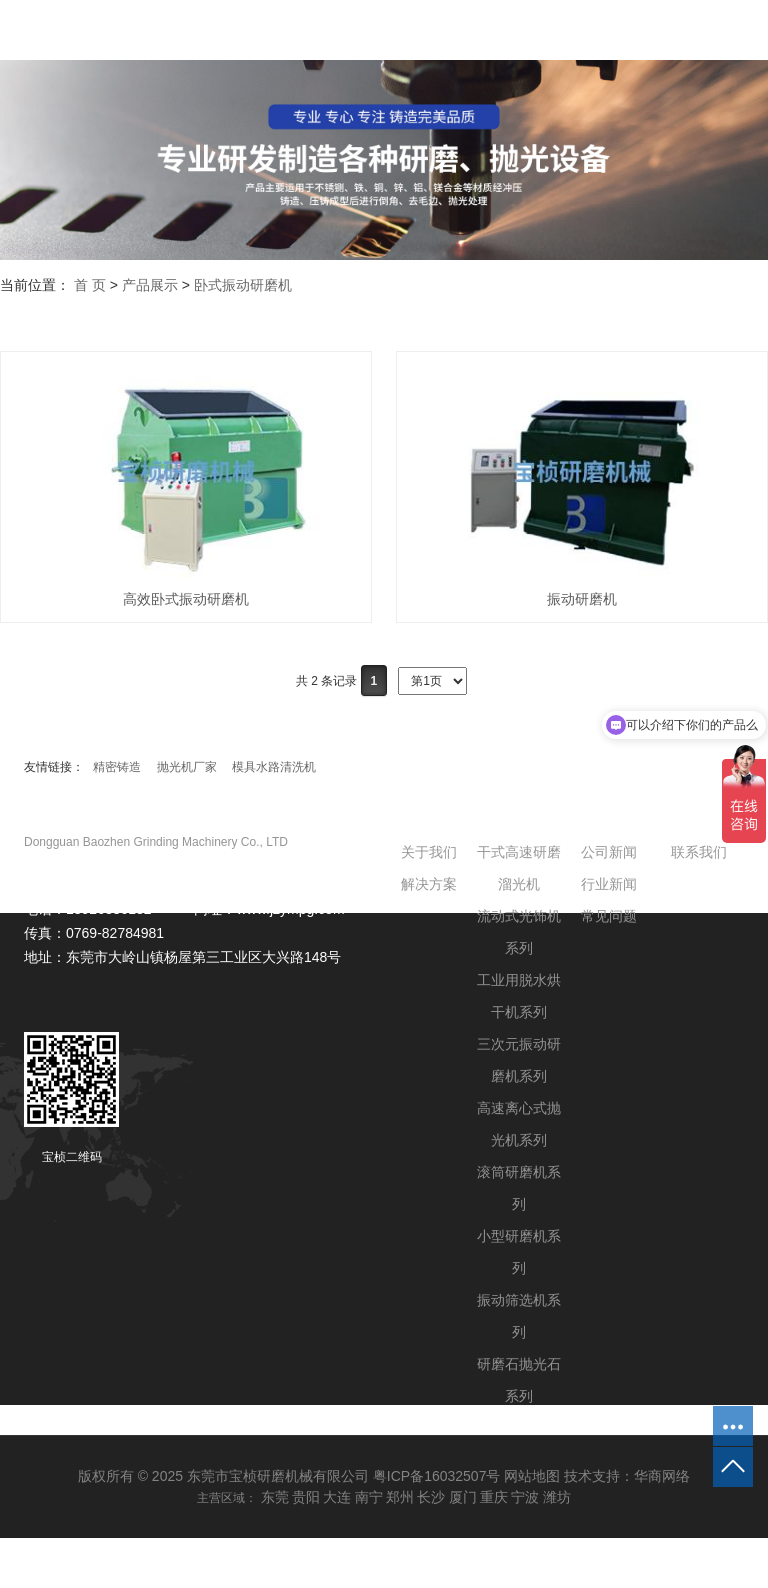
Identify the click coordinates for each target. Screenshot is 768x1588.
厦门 (463, 1497)
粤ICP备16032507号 (437, 1476)
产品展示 (150, 285)
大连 (337, 1497)
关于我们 (429, 852)
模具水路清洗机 (274, 767)
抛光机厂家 (187, 767)
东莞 (275, 1497)
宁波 (525, 1497)
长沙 (431, 1497)
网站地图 (532, 1476)
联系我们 (699, 852)
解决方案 (429, 884)
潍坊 (557, 1497)
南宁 (369, 1497)
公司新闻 (609, 852)
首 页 (90, 285)
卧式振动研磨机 (243, 285)
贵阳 (306, 1497)
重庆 (494, 1497)
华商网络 (662, 1476)
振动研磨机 (582, 599)
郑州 (400, 1497)
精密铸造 (117, 767)
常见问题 (609, 916)
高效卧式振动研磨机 (186, 599)
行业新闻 (609, 884)
